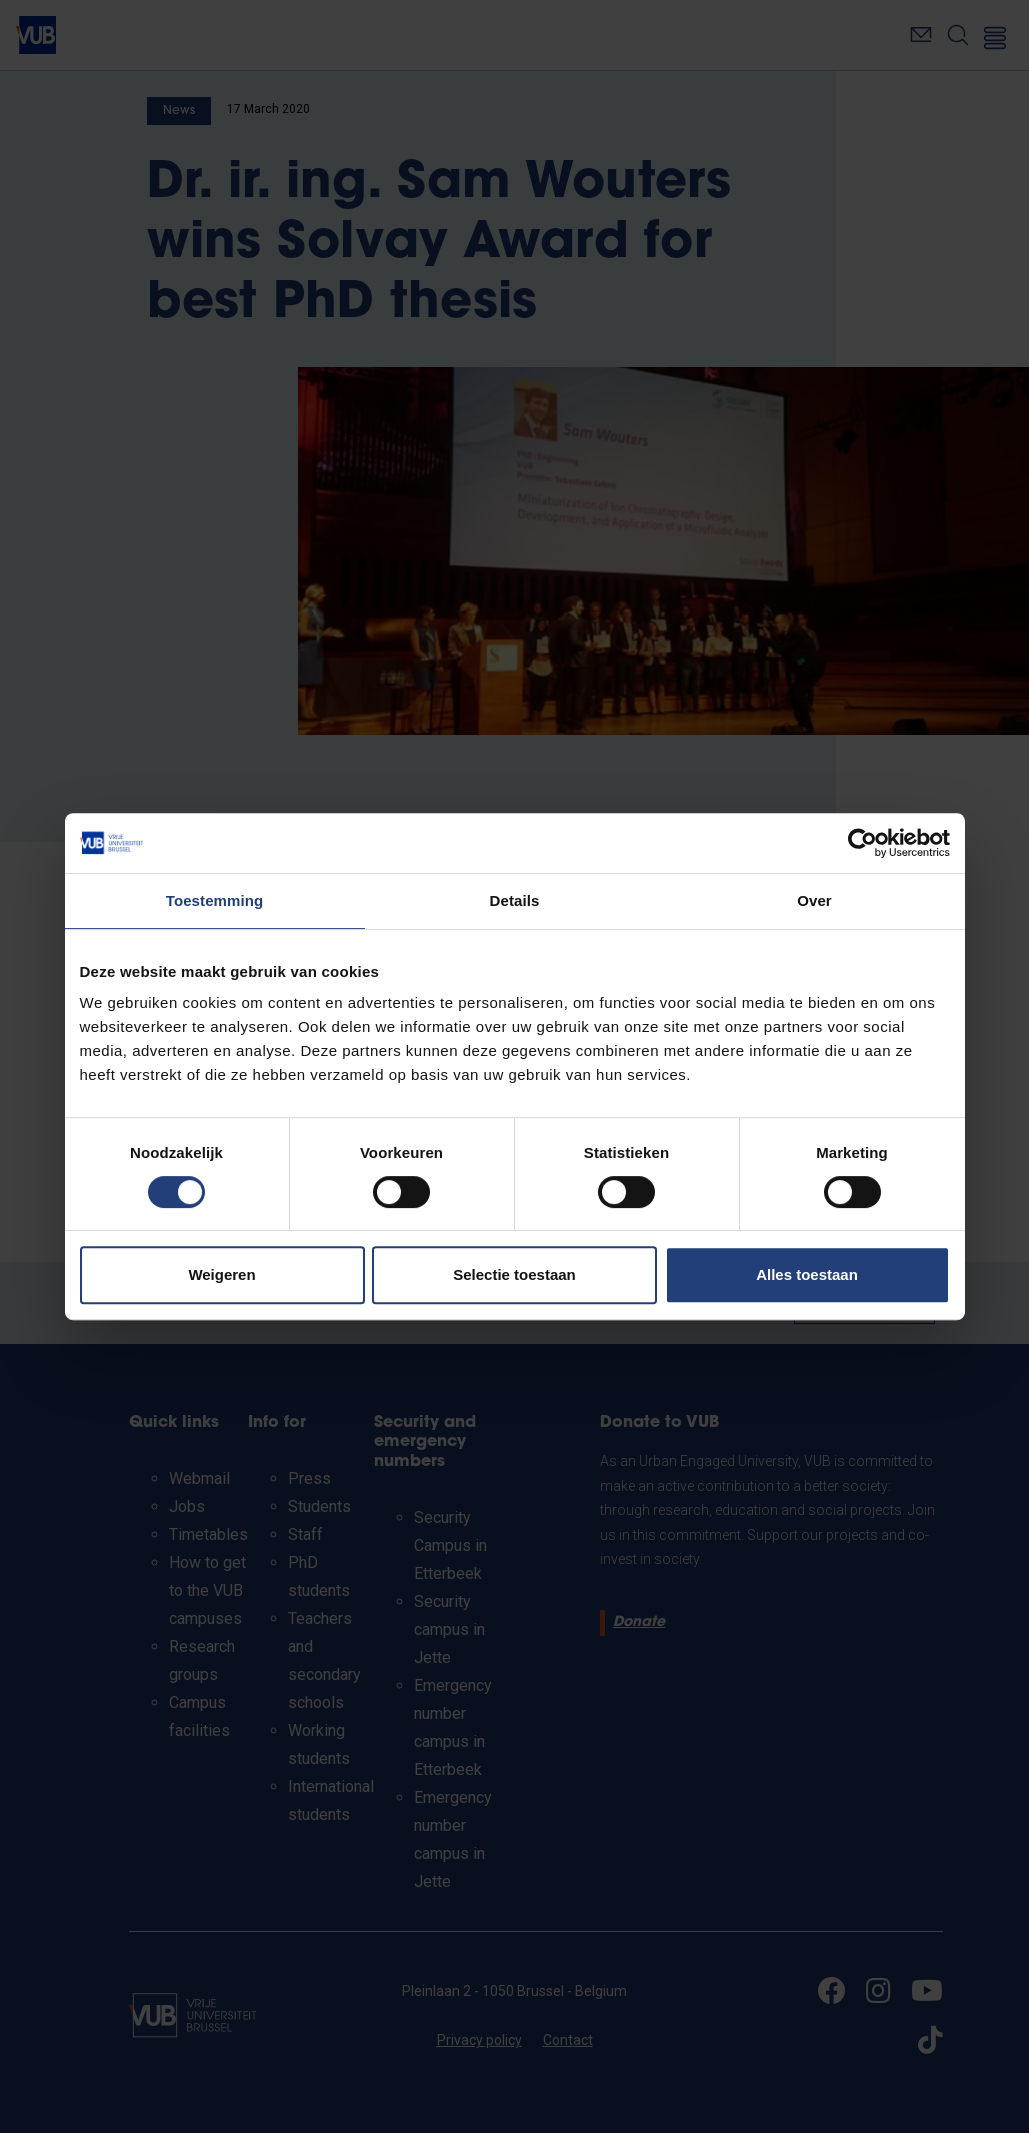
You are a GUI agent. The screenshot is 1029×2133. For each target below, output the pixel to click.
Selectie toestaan (514, 1274)
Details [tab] (515, 900)
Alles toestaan (807, 1274)
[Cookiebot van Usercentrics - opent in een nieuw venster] (862, 843)
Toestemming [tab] (215, 900)
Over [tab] (814, 900)
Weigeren (221, 1274)
